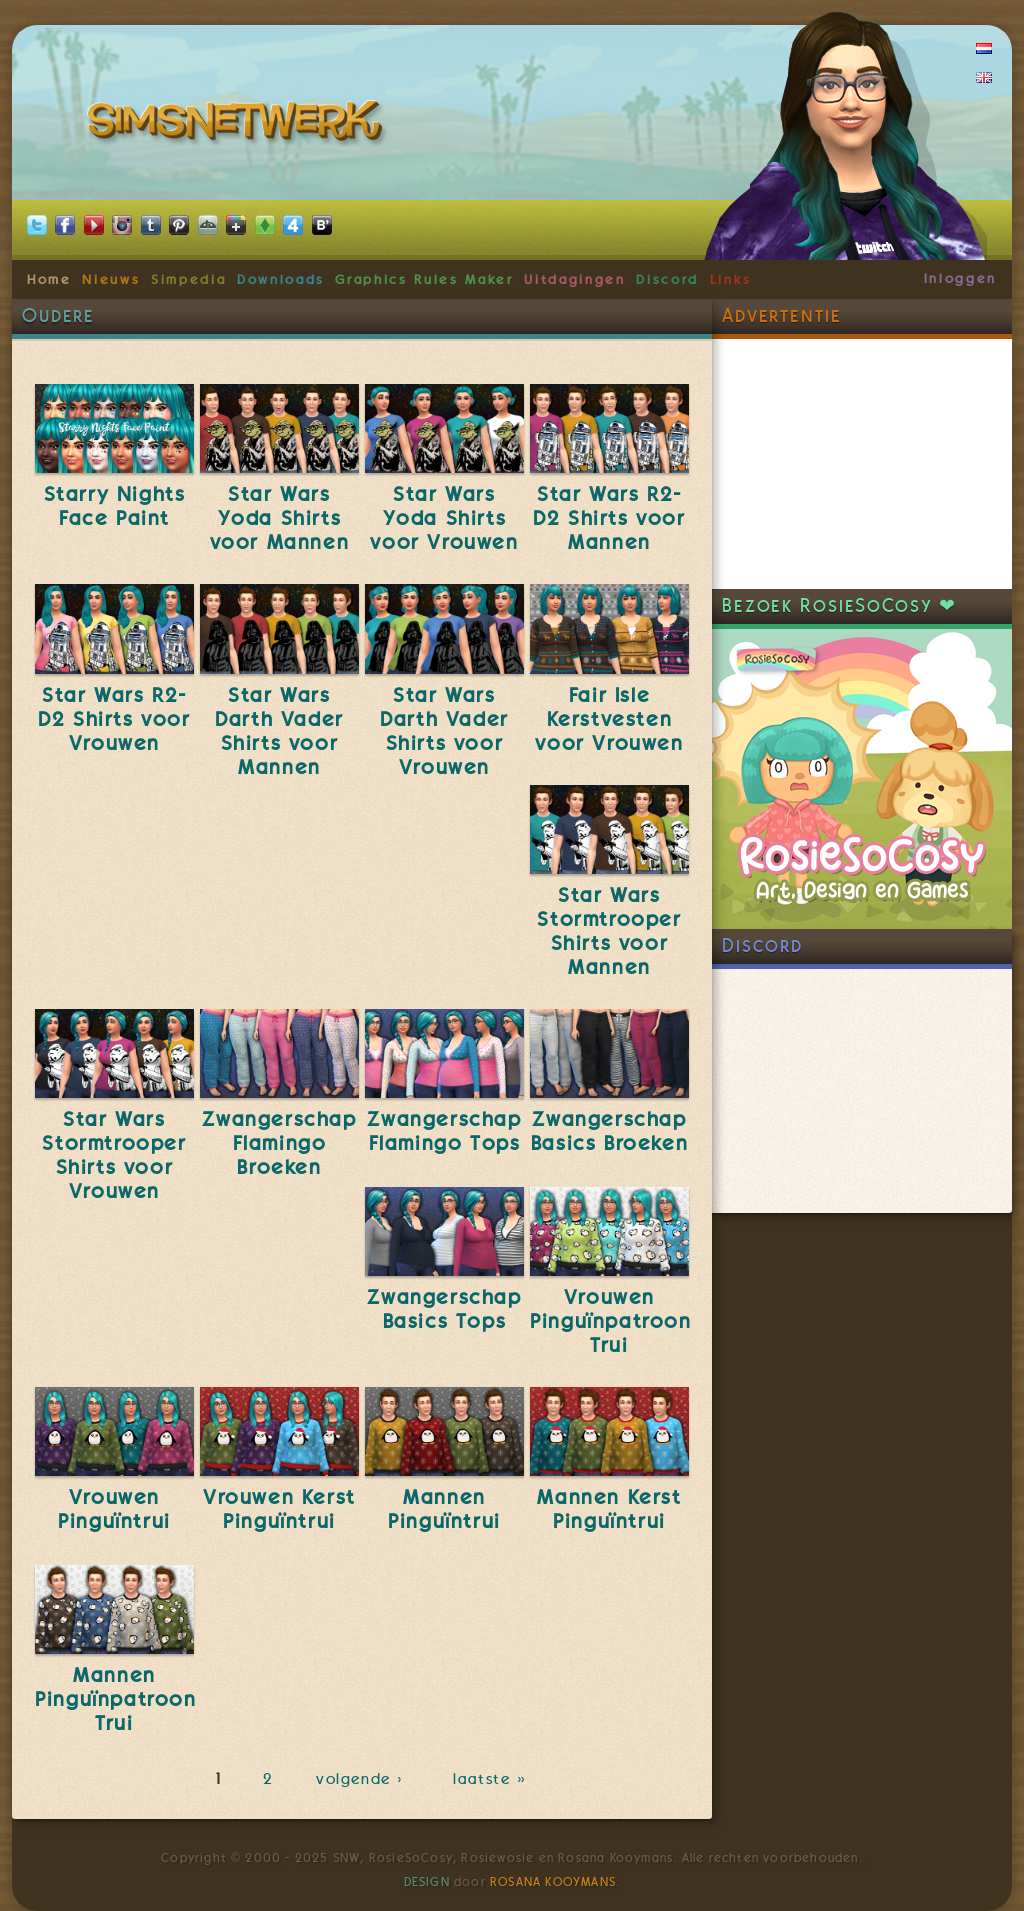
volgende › (363, 1779)
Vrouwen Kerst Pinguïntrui (279, 1509)
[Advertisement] (862, 464)
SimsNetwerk (238, 125)
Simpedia (188, 279)
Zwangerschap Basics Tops (444, 1309)
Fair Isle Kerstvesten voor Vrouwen (609, 719)
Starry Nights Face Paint (115, 506)
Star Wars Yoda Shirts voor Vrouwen (444, 518)
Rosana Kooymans (553, 1882)
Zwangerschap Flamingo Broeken (279, 1143)
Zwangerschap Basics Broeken (609, 1131)
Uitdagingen (574, 279)
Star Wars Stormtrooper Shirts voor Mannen (609, 931)
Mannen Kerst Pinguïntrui (609, 1509)
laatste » (491, 1779)
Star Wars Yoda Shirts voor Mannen (280, 518)
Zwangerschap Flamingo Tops (444, 1131)
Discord (667, 279)
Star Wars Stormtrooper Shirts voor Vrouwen (114, 1155)
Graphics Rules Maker (424, 279)
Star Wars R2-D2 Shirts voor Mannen (609, 518)
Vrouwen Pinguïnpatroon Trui (610, 1321)
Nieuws (111, 279)
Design (427, 1882)
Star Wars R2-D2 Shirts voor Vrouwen (114, 719)
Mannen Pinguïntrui (444, 1509)
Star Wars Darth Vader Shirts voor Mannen (279, 731)
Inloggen (960, 278)
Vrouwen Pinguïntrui (114, 1509)
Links (731, 279)
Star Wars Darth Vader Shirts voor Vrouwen (444, 731)
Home (49, 279)
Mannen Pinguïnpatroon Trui (115, 1699)
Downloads (281, 279)
